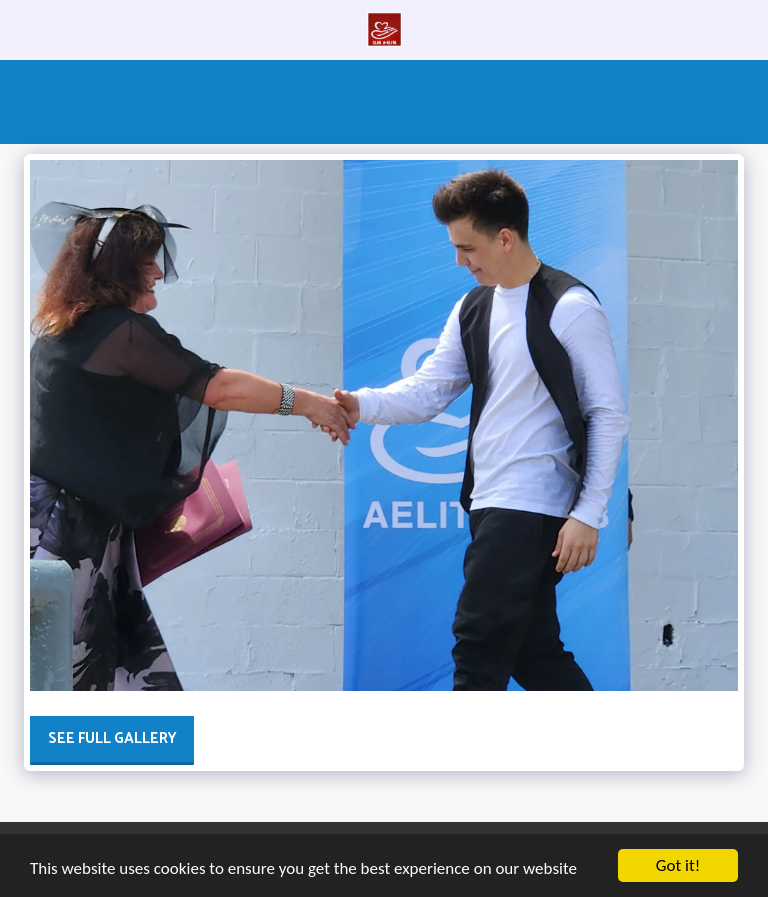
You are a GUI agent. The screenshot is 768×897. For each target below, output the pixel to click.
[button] (22, 28)
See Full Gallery (112, 738)
